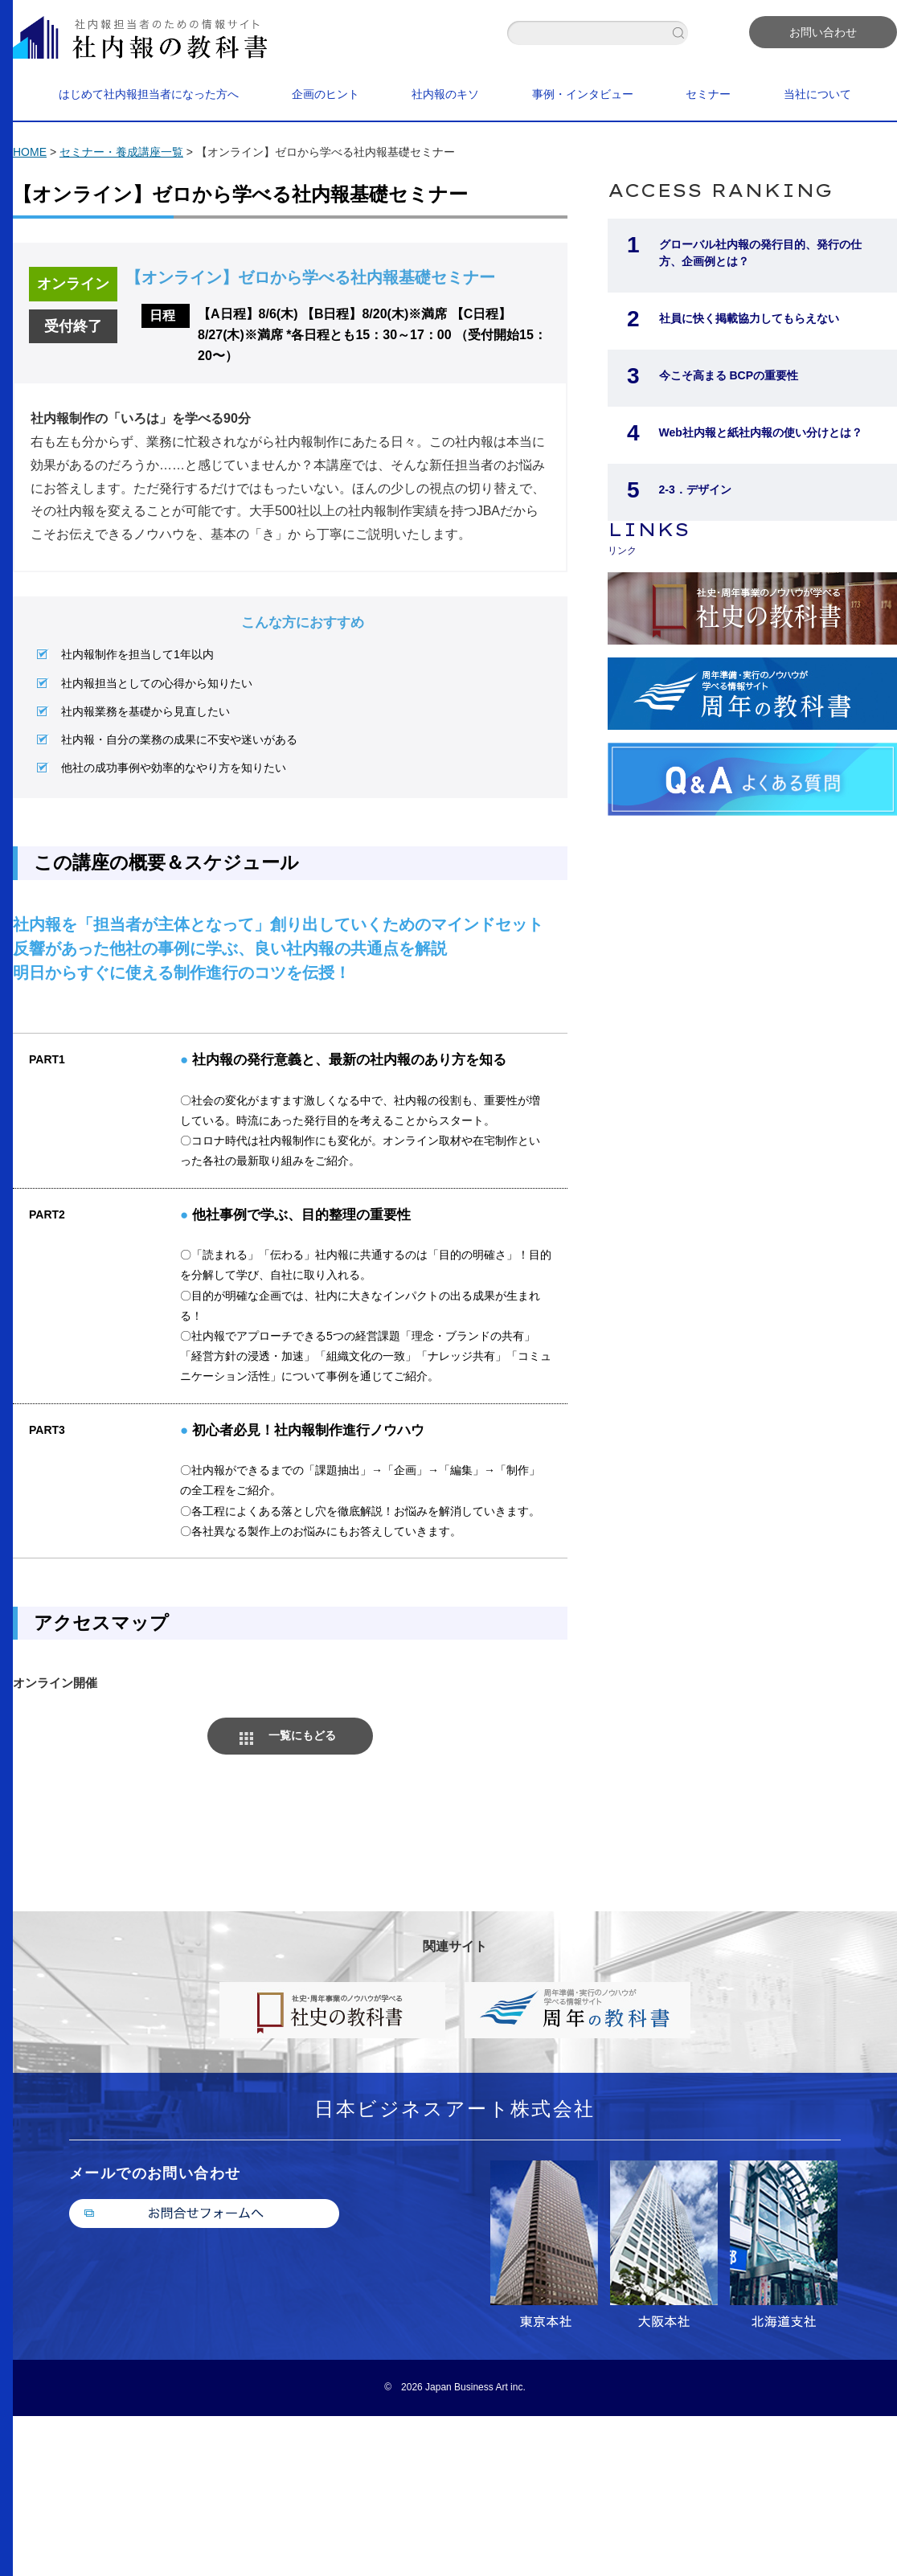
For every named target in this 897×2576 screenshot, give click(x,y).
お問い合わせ (823, 32)
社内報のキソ (445, 94)
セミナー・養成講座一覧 (121, 151)
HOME (30, 151)
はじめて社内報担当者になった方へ (149, 94)
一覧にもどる (302, 1735)
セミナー (708, 94)
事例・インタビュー (582, 94)
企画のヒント (325, 94)
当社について (817, 94)
